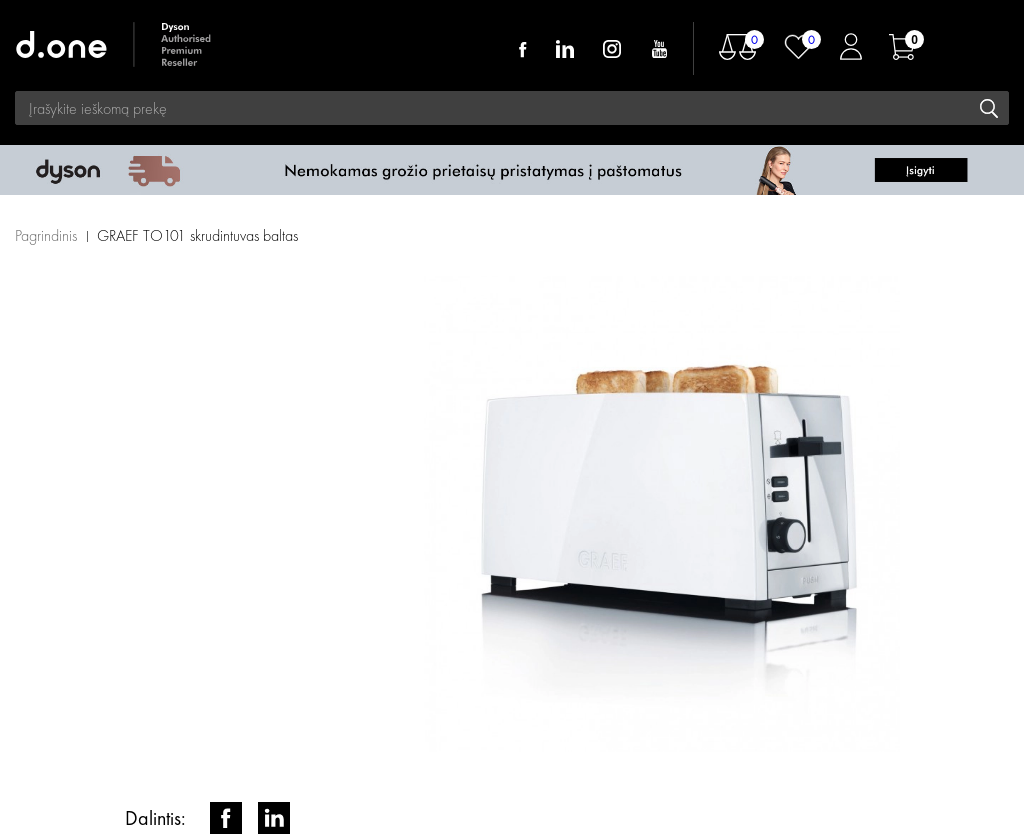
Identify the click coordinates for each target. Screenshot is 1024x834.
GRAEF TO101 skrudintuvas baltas (197, 235)
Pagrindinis (46, 235)
